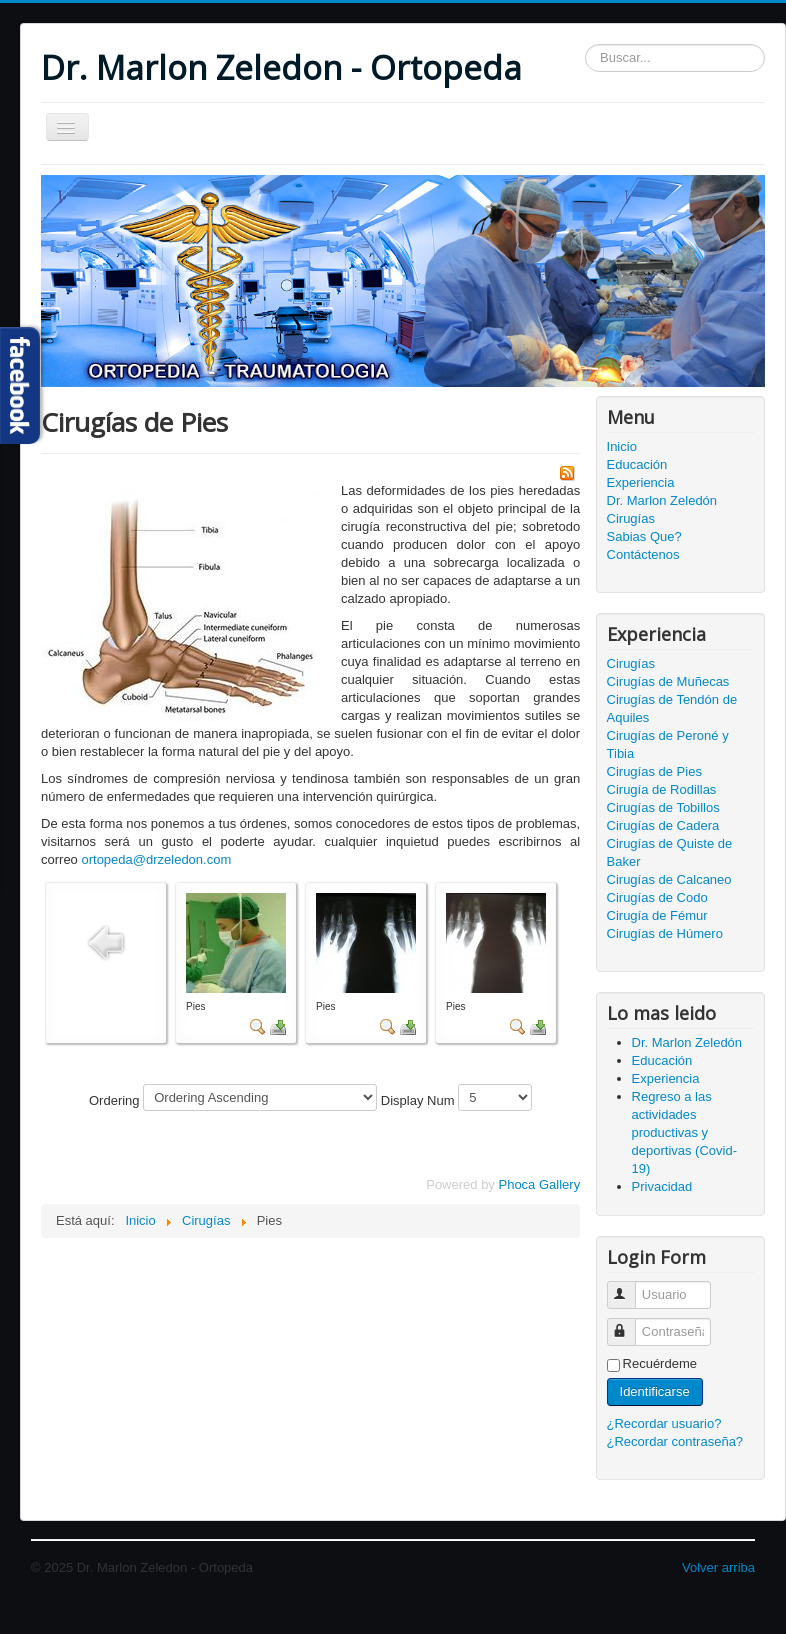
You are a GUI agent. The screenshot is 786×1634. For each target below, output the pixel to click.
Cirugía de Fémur (657, 915)
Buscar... (585, 44)
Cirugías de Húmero (665, 933)
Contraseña (630, 1323)
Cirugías (631, 518)
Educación (637, 464)
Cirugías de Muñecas (668, 681)
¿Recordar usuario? (664, 1423)
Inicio (622, 446)
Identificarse (655, 1391)
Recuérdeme (660, 1363)
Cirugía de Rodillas (662, 789)
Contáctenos (643, 554)
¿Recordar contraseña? (675, 1441)
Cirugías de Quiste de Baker (670, 852)
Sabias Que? (644, 536)
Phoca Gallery (539, 1184)
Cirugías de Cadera (663, 825)
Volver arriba (718, 1567)
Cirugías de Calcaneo (669, 879)
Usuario (630, 1286)
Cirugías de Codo (657, 897)
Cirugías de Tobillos (663, 807)
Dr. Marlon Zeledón (662, 500)
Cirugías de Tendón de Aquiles (672, 708)
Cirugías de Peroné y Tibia (668, 744)
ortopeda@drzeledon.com (156, 859)
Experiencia (641, 482)
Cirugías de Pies (654, 771)
